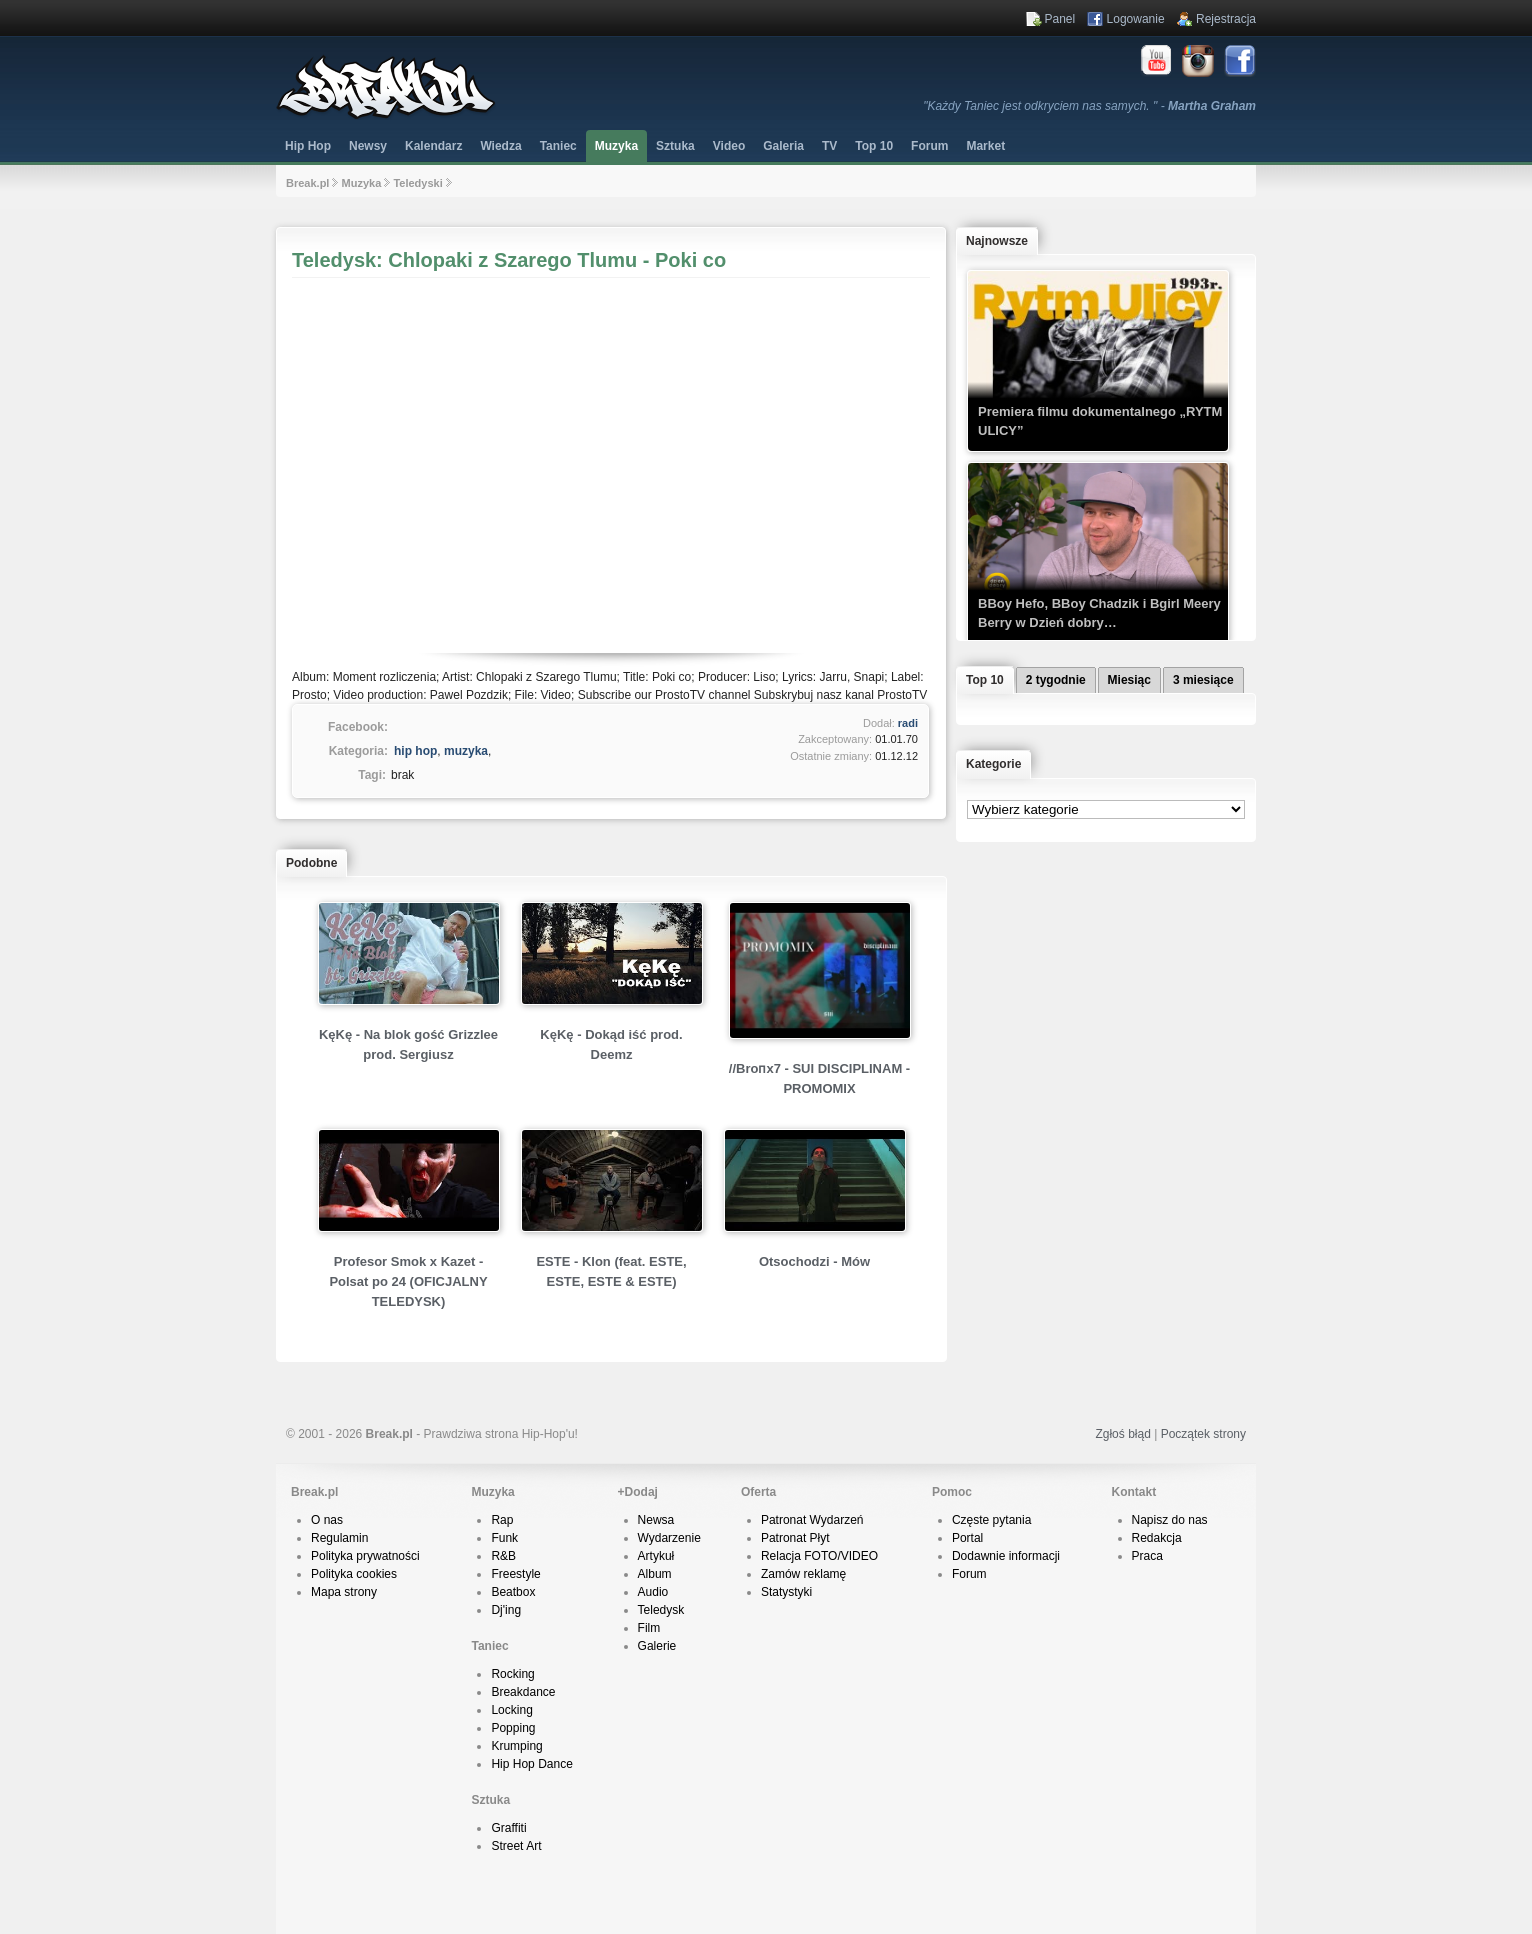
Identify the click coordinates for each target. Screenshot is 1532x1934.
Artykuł (656, 1556)
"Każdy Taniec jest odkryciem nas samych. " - (1089, 106)
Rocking (512, 1674)
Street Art (516, 1846)
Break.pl (307, 183)
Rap (502, 1520)
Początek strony (1203, 1434)
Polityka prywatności (365, 1556)
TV (829, 146)
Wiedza (500, 146)
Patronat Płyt (795, 1538)
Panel (1060, 19)
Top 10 (874, 146)
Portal (967, 1538)
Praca (1147, 1556)
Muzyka (616, 146)
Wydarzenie (669, 1538)
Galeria (783, 146)
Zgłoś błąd (1122, 1434)
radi (908, 723)
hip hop (415, 751)
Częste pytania (991, 1520)
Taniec (558, 146)
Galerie (657, 1646)
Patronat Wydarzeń (812, 1520)
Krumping (516, 1746)
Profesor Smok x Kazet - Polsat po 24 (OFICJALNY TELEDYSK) (408, 1281)
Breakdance (523, 1692)
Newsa (656, 1520)
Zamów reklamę (803, 1574)
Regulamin (339, 1538)
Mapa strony (344, 1592)
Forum (969, 1574)
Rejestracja (1226, 19)
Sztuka (675, 146)
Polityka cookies (354, 1574)
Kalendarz (433, 146)
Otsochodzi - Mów (814, 1261)
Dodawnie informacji (1006, 1556)
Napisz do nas (1170, 1520)
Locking (511, 1710)
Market (985, 146)
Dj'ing (506, 1610)
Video (729, 146)
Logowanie (1136, 19)
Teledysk (661, 1610)
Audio (653, 1592)
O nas (327, 1520)
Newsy (368, 146)
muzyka (466, 751)
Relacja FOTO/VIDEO (819, 1556)
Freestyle (515, 1574)
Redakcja (1157, 1538)
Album (655, 1574)
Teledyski (417, 183)
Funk (504, 1538)
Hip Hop (308, 146)
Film (649, 1628)
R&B (503, 1556)
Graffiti (508, 1828)
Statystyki (786, 1592)
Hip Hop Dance (531, 1764)
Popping (513, 1728)
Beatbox (513, 1592)
